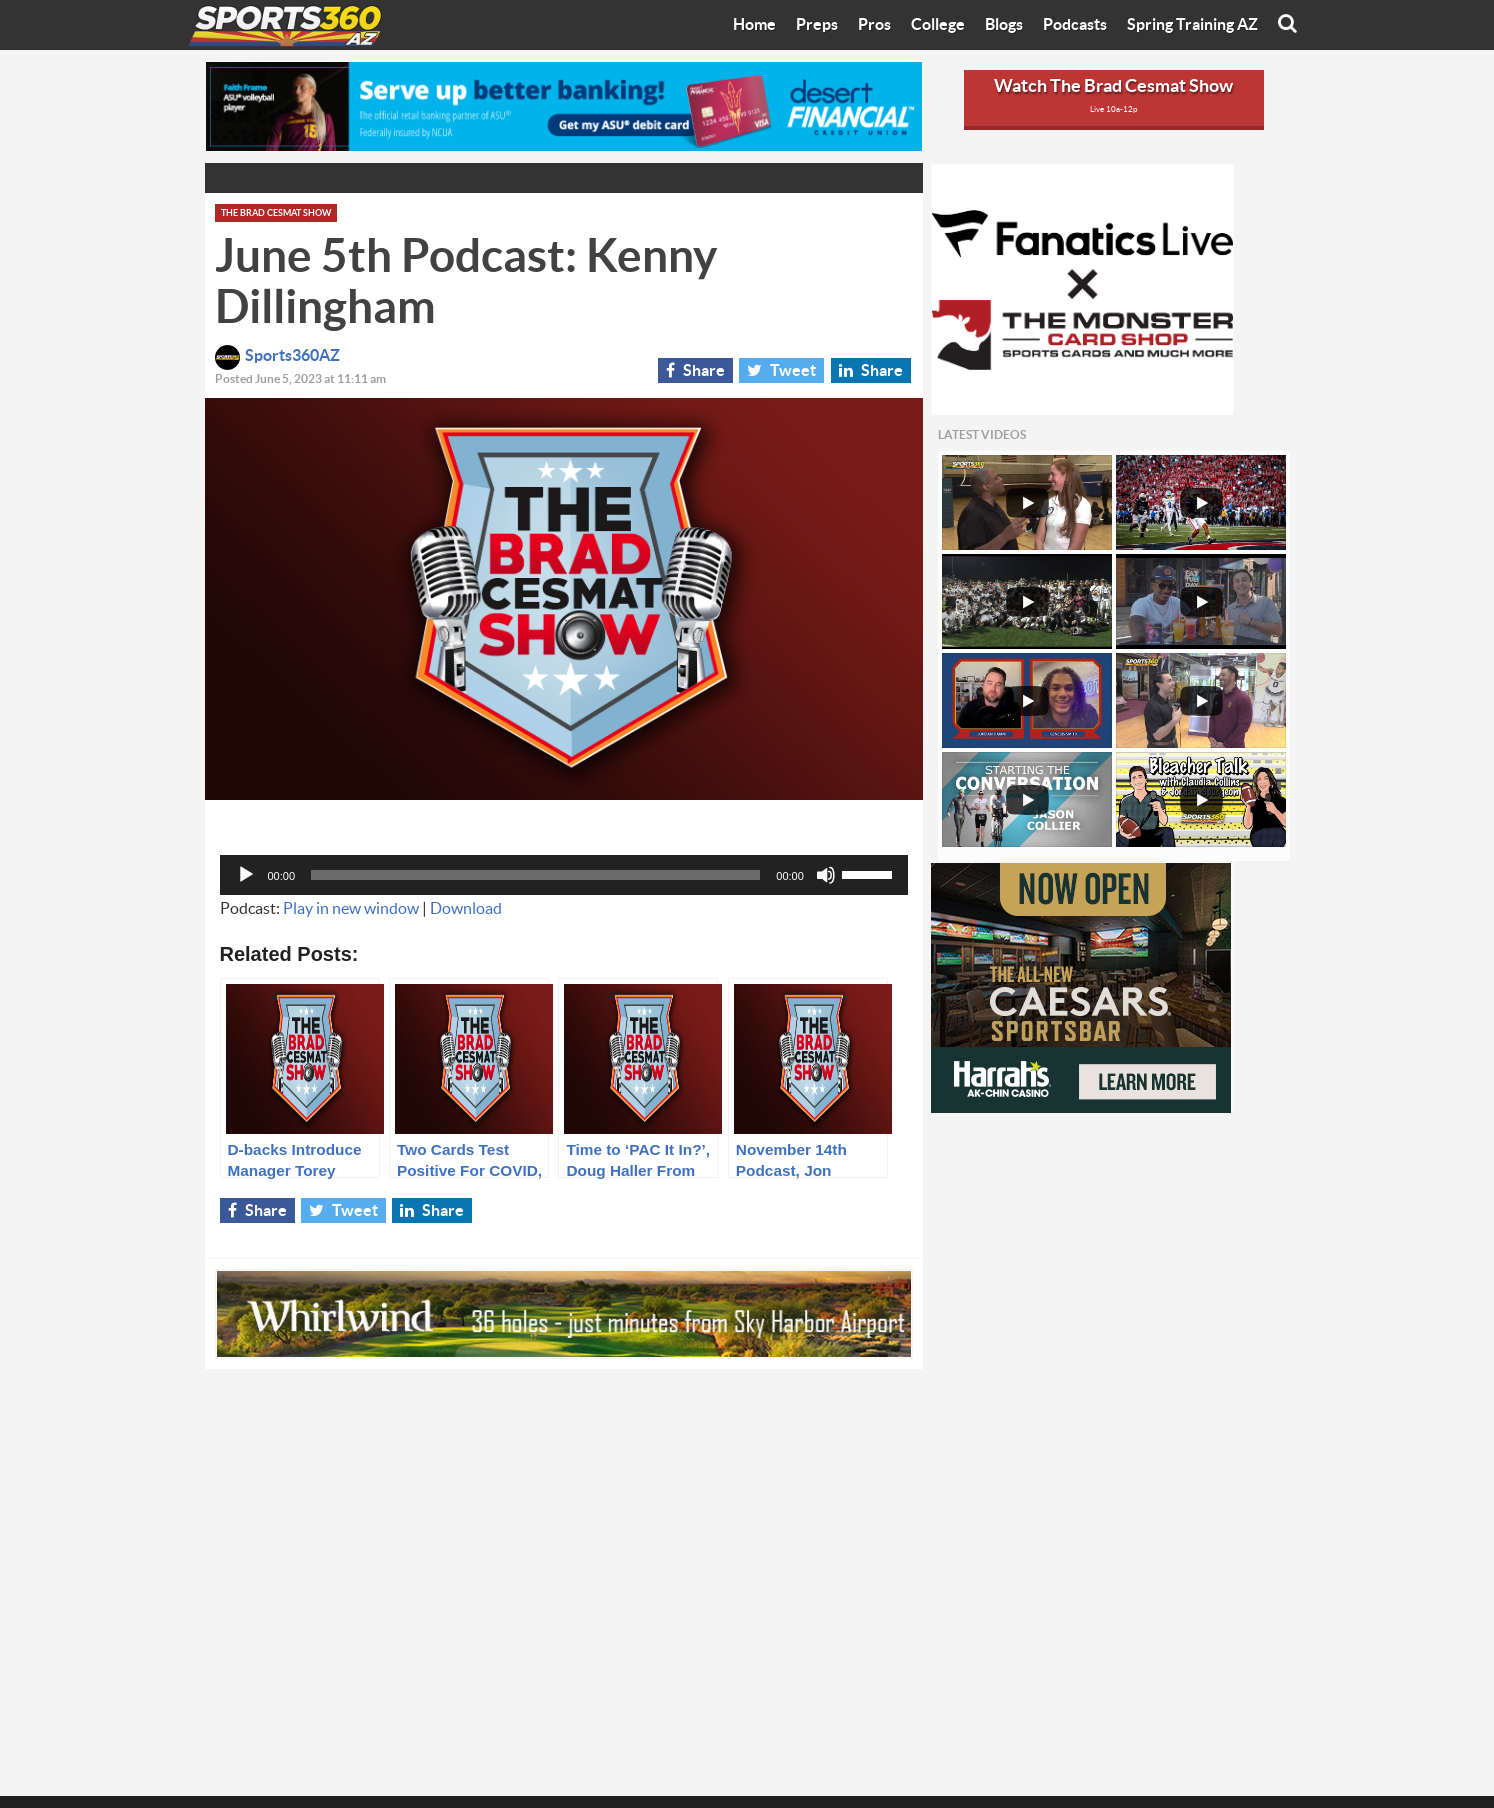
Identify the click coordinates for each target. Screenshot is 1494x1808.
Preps (817, 25)
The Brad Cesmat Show (276, 213)
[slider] (535, 875)
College (938, 25)
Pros (874, 25)
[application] (564, 875)
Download (466, 909)
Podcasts (1075, 25)
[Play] (246, 875)
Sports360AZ (277, 356)
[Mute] (826, 875)
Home (754, 25)
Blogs (1004, 25)
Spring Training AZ (1192, 25)
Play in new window (351, 909)
